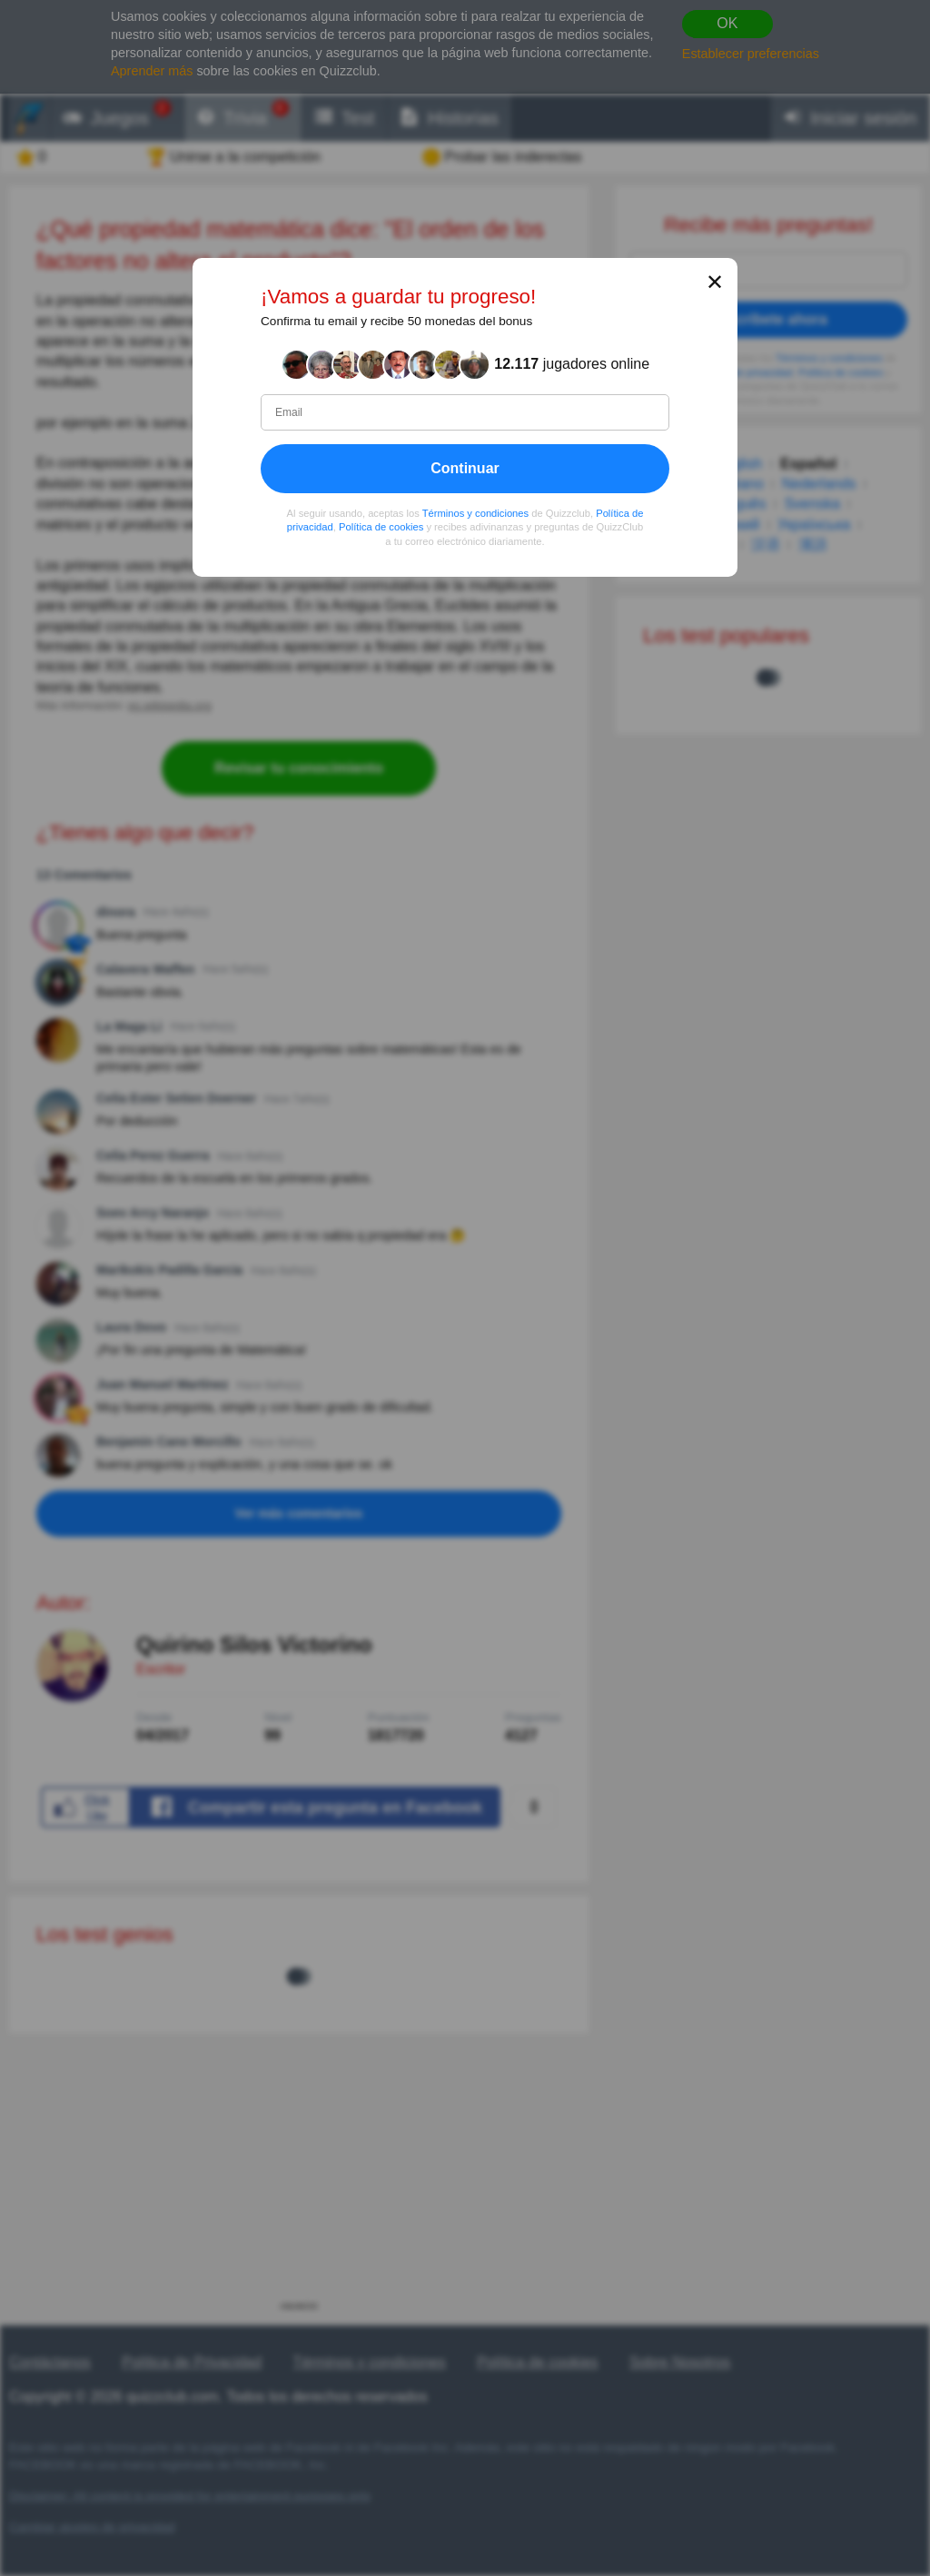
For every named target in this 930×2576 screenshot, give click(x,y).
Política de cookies (381, 526)
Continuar (465, 467)
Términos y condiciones (475, 512)
